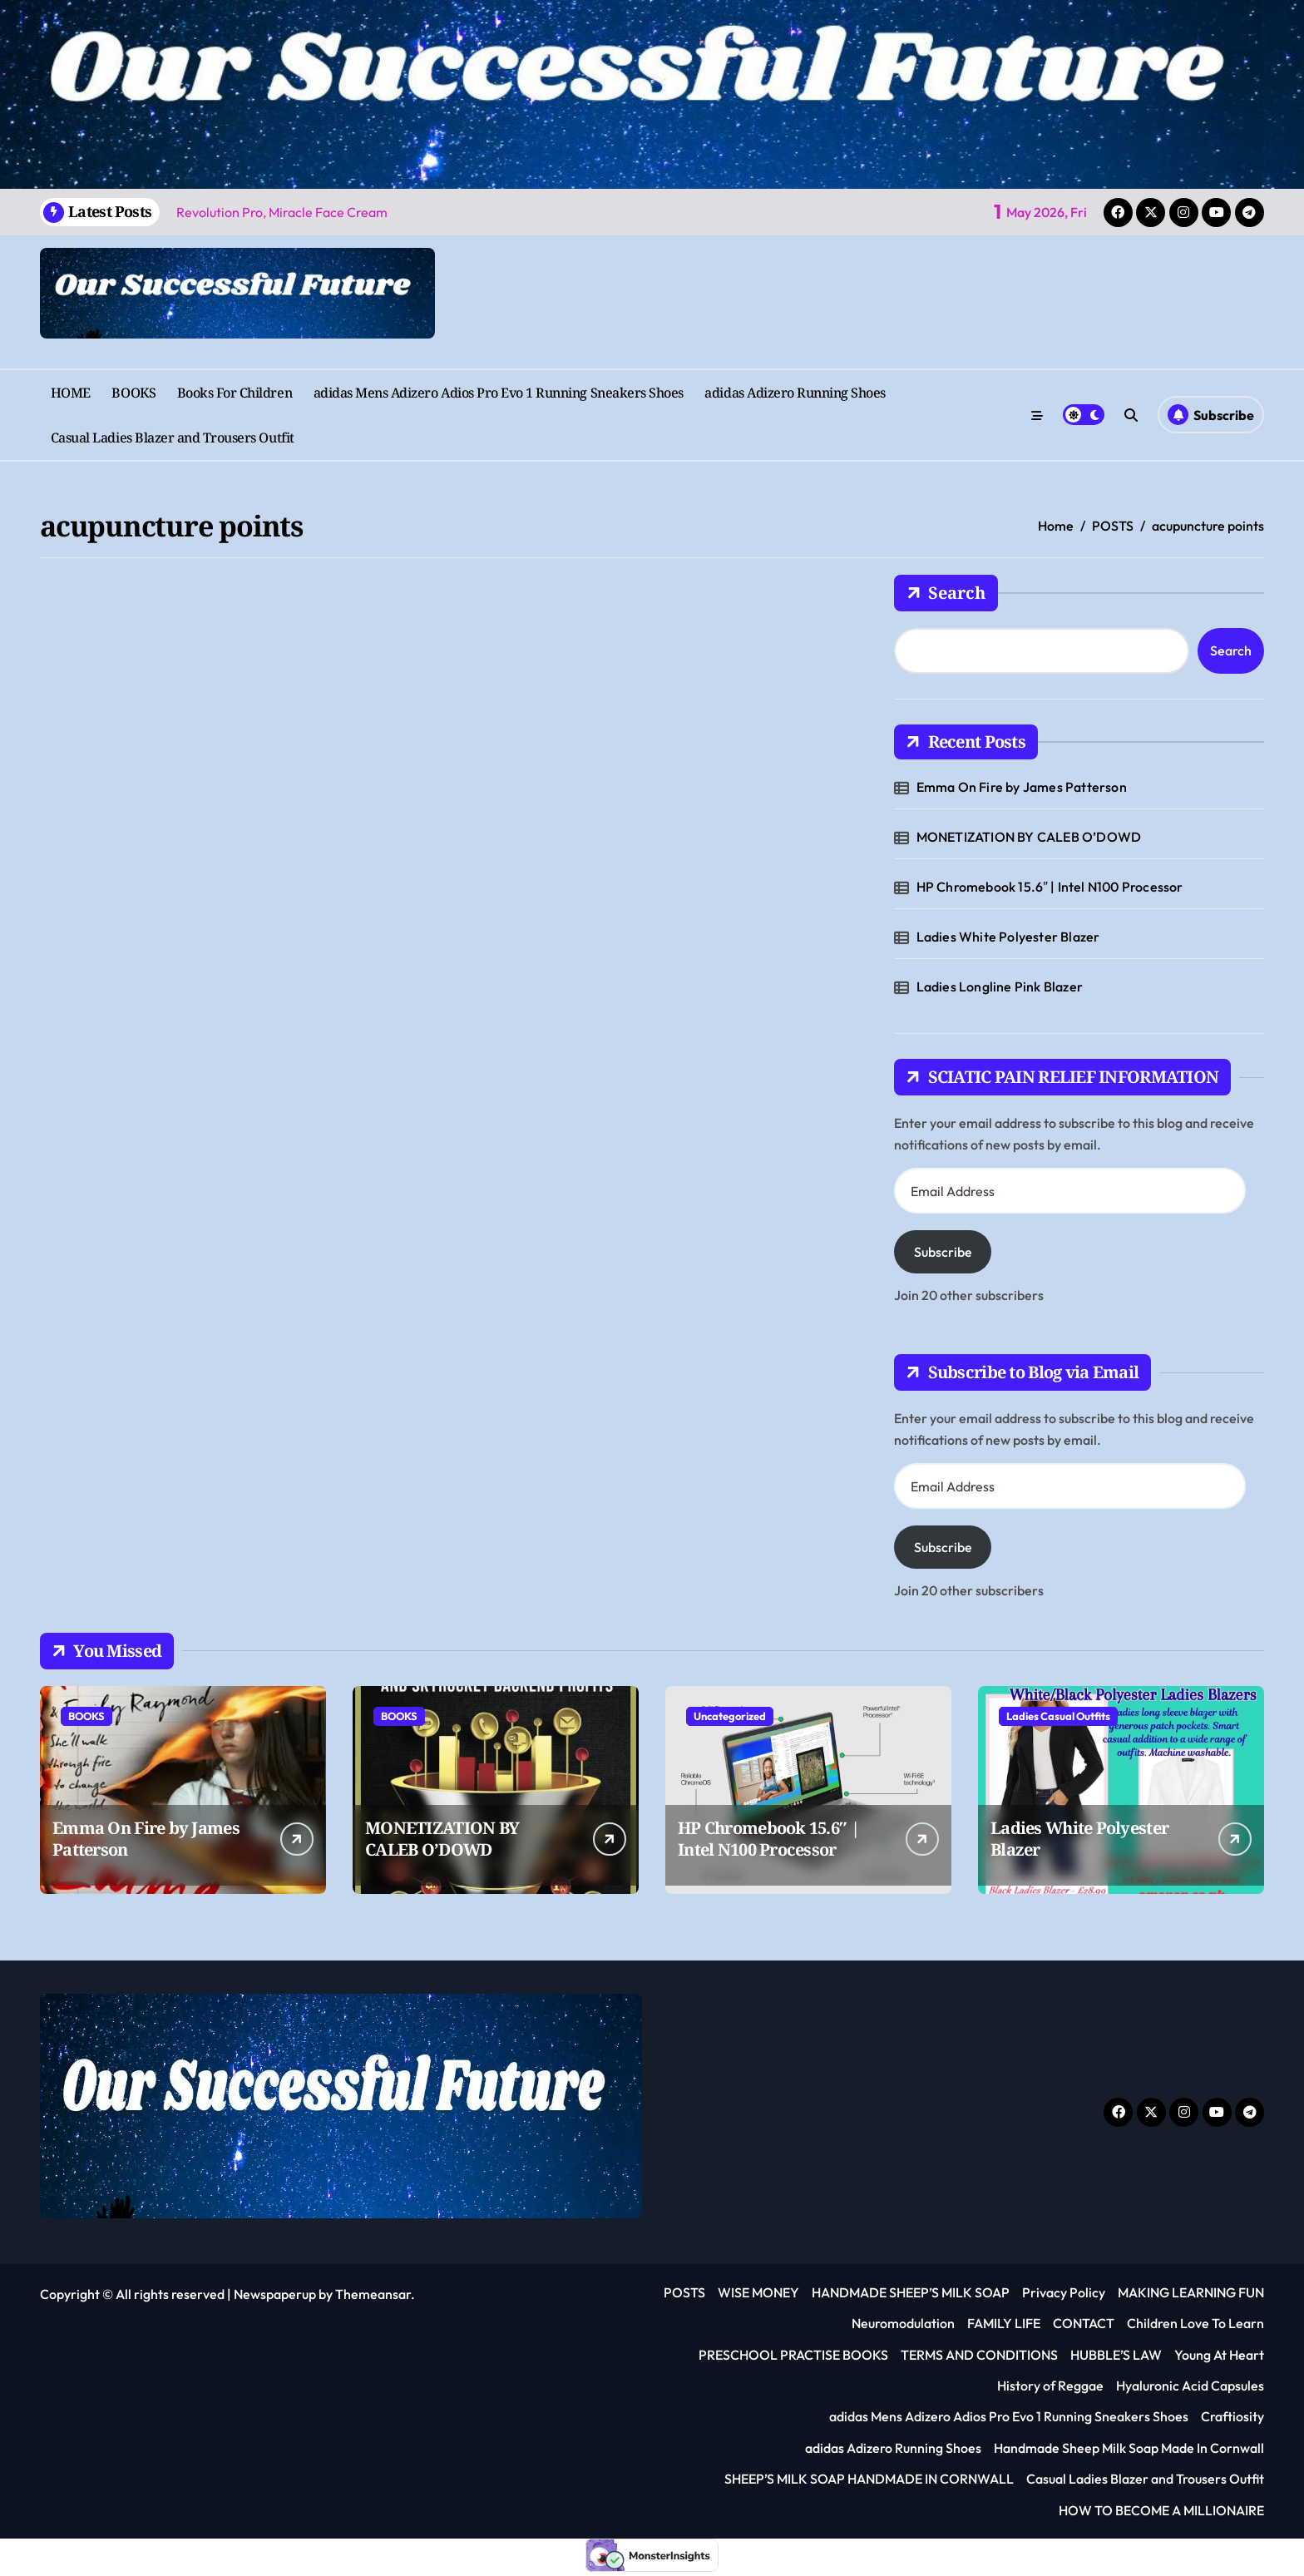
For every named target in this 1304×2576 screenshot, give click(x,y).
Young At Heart (1219, 2354)
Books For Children (234, 392)
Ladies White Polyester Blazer (1008, 936)
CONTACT (1083, 2323)
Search (945, 593)
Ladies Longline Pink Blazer (999, 986)
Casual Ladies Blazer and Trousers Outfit (172, 437)
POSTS (684, 2292)
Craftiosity (1232, 2416)
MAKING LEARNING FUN (1191, 2292)
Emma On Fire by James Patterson (1021, 787)
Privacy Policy (1063, 2292)
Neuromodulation (903, 2323)
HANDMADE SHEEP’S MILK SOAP (911, 2292)
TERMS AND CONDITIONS (979, 2354)
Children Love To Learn (1195, 2323)
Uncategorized (730, 1716)
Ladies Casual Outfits (1058, 1716)
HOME (71, 392)
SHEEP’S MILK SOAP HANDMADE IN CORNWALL (869, 2478)
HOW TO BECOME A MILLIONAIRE (1161, 2510)
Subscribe (943, 1252)
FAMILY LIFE (1003, 2323)
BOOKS (133, 392)
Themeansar (373, 2294)
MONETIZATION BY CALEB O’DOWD (1029, 836)
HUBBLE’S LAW (1116, 2354)
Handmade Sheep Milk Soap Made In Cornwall (1129, 2448)
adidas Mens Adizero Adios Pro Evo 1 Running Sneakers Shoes (499, 392)
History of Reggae (1050, 2385)
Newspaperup (275, 2294)
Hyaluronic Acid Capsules (1190, 2385)
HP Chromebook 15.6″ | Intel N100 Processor (1049, 886)
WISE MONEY (758, 2292)
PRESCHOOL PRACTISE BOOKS (793, 2354)
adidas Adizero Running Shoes (795, 392)
